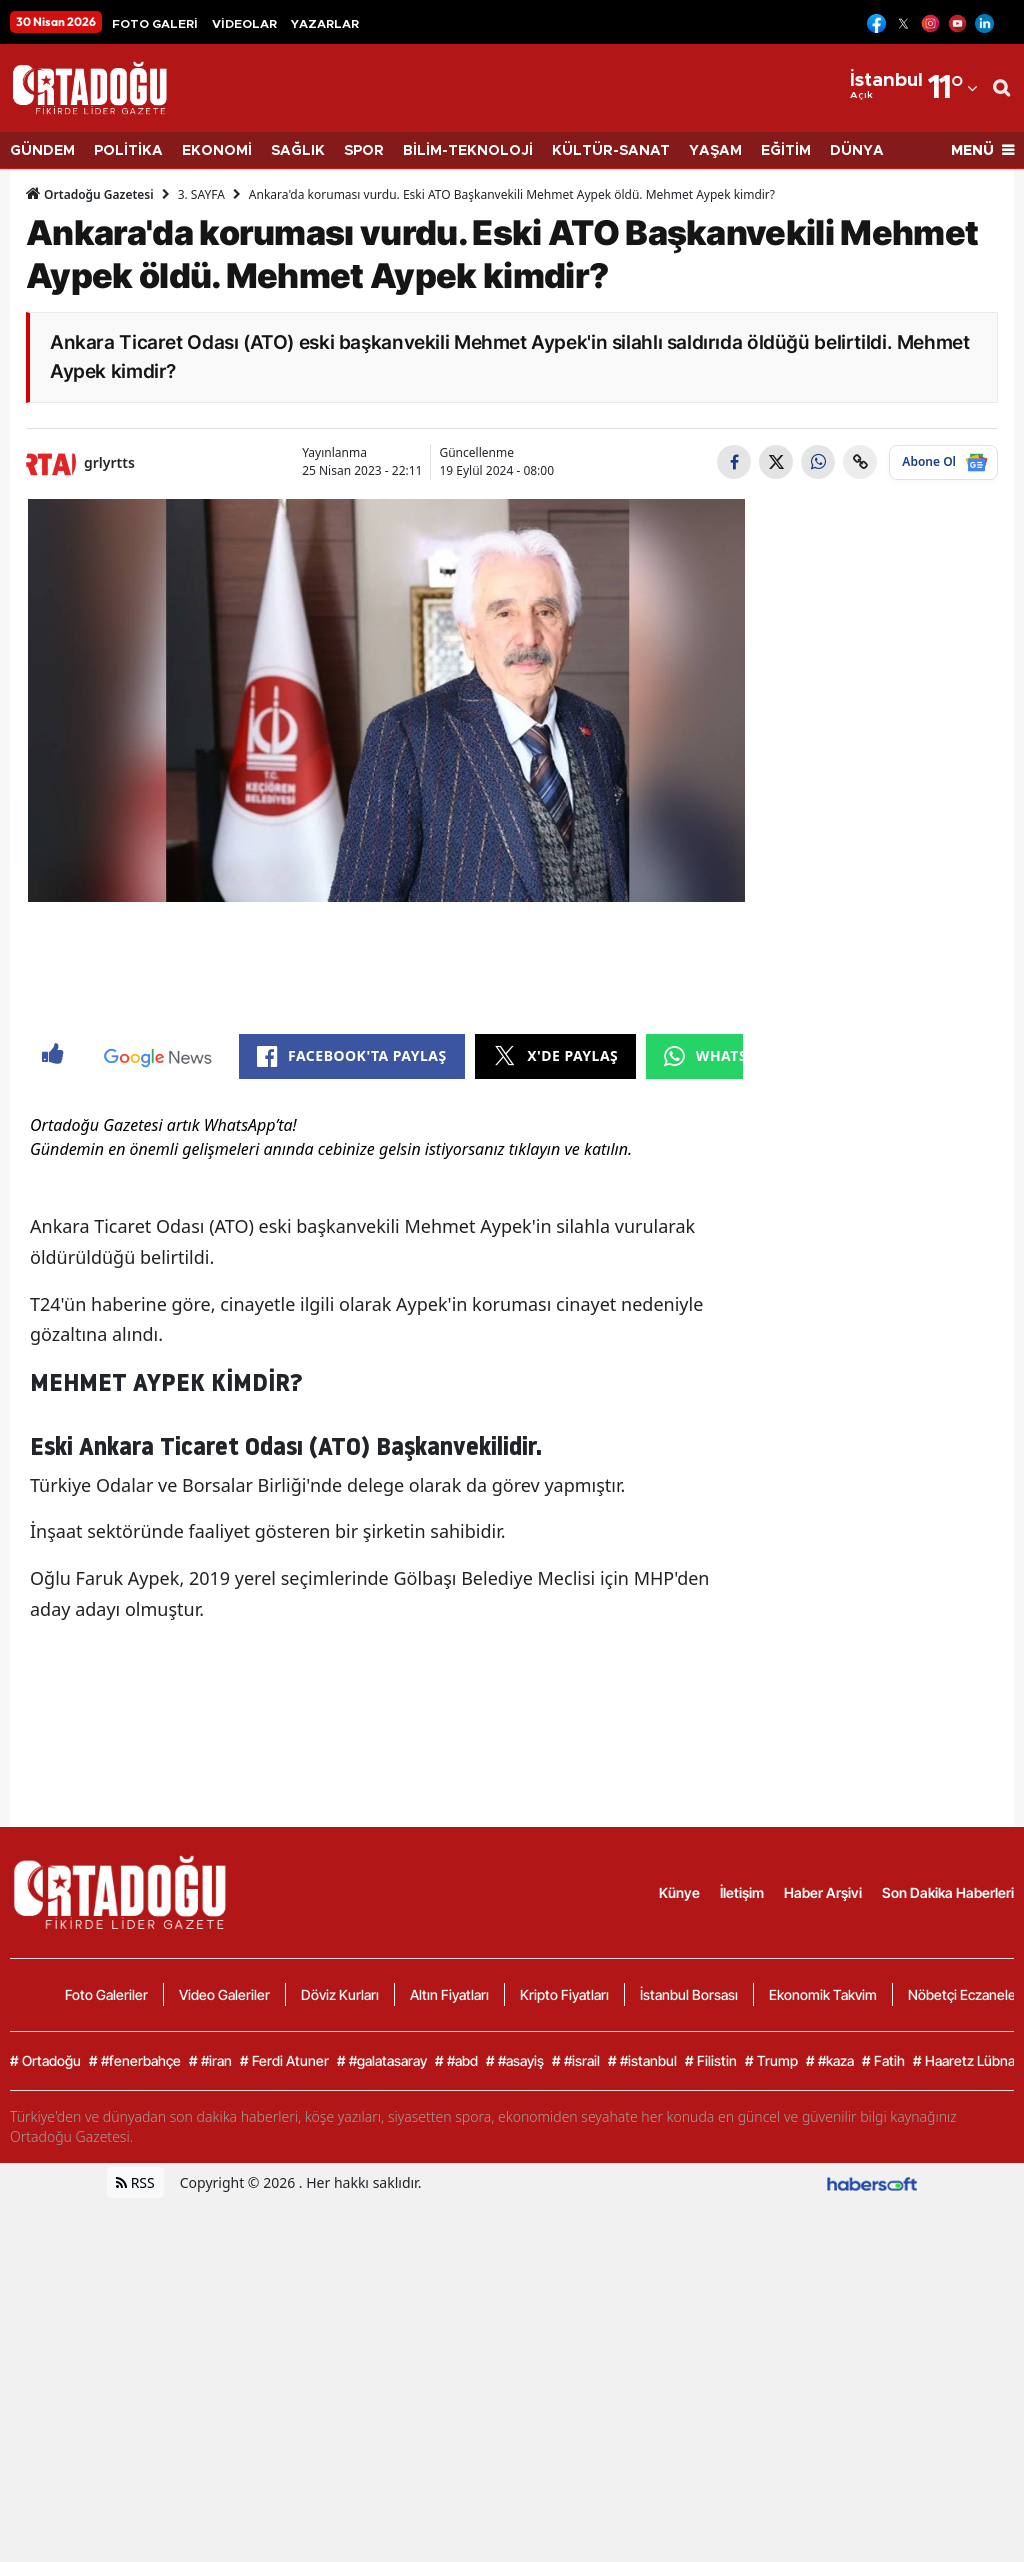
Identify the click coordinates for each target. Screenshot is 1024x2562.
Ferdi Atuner (284, 2421)
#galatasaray (382, 2421)
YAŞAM (715, 151)
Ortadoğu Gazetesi (90, 194)
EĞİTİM (786, 151)
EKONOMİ (217, 151)
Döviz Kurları (340, 2354)
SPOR (364, 151)
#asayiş (515, 2421)
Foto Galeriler (106, 2354)
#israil (576, 2421)
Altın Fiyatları (449, 2354)
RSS (135, 2542)
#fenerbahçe (135, 2421)
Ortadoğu (45, 2421)
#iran (210, 2421)
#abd (456, 2421)
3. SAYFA (201, 194)
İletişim (742, 2252)
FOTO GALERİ (155, 24)
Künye (679, 2252)
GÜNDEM (42, 151)
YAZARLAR (325, 24)
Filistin (711, 2421)
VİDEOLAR (244, 24)
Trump (771, 2421)
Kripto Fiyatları (564, 2354)
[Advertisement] (386, 1058)
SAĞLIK (298, 151)
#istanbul (642, 2421)
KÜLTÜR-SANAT (611, 151)
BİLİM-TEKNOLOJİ (468, 151)
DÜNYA (857, 151)
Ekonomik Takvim (823, 2354)
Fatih (883, 2421)
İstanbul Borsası (689, 2354)
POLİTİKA (128, 151)
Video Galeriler (224, 2354)
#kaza (830, 2421)
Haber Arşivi (823, 2252)
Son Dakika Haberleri (948, 2252)
